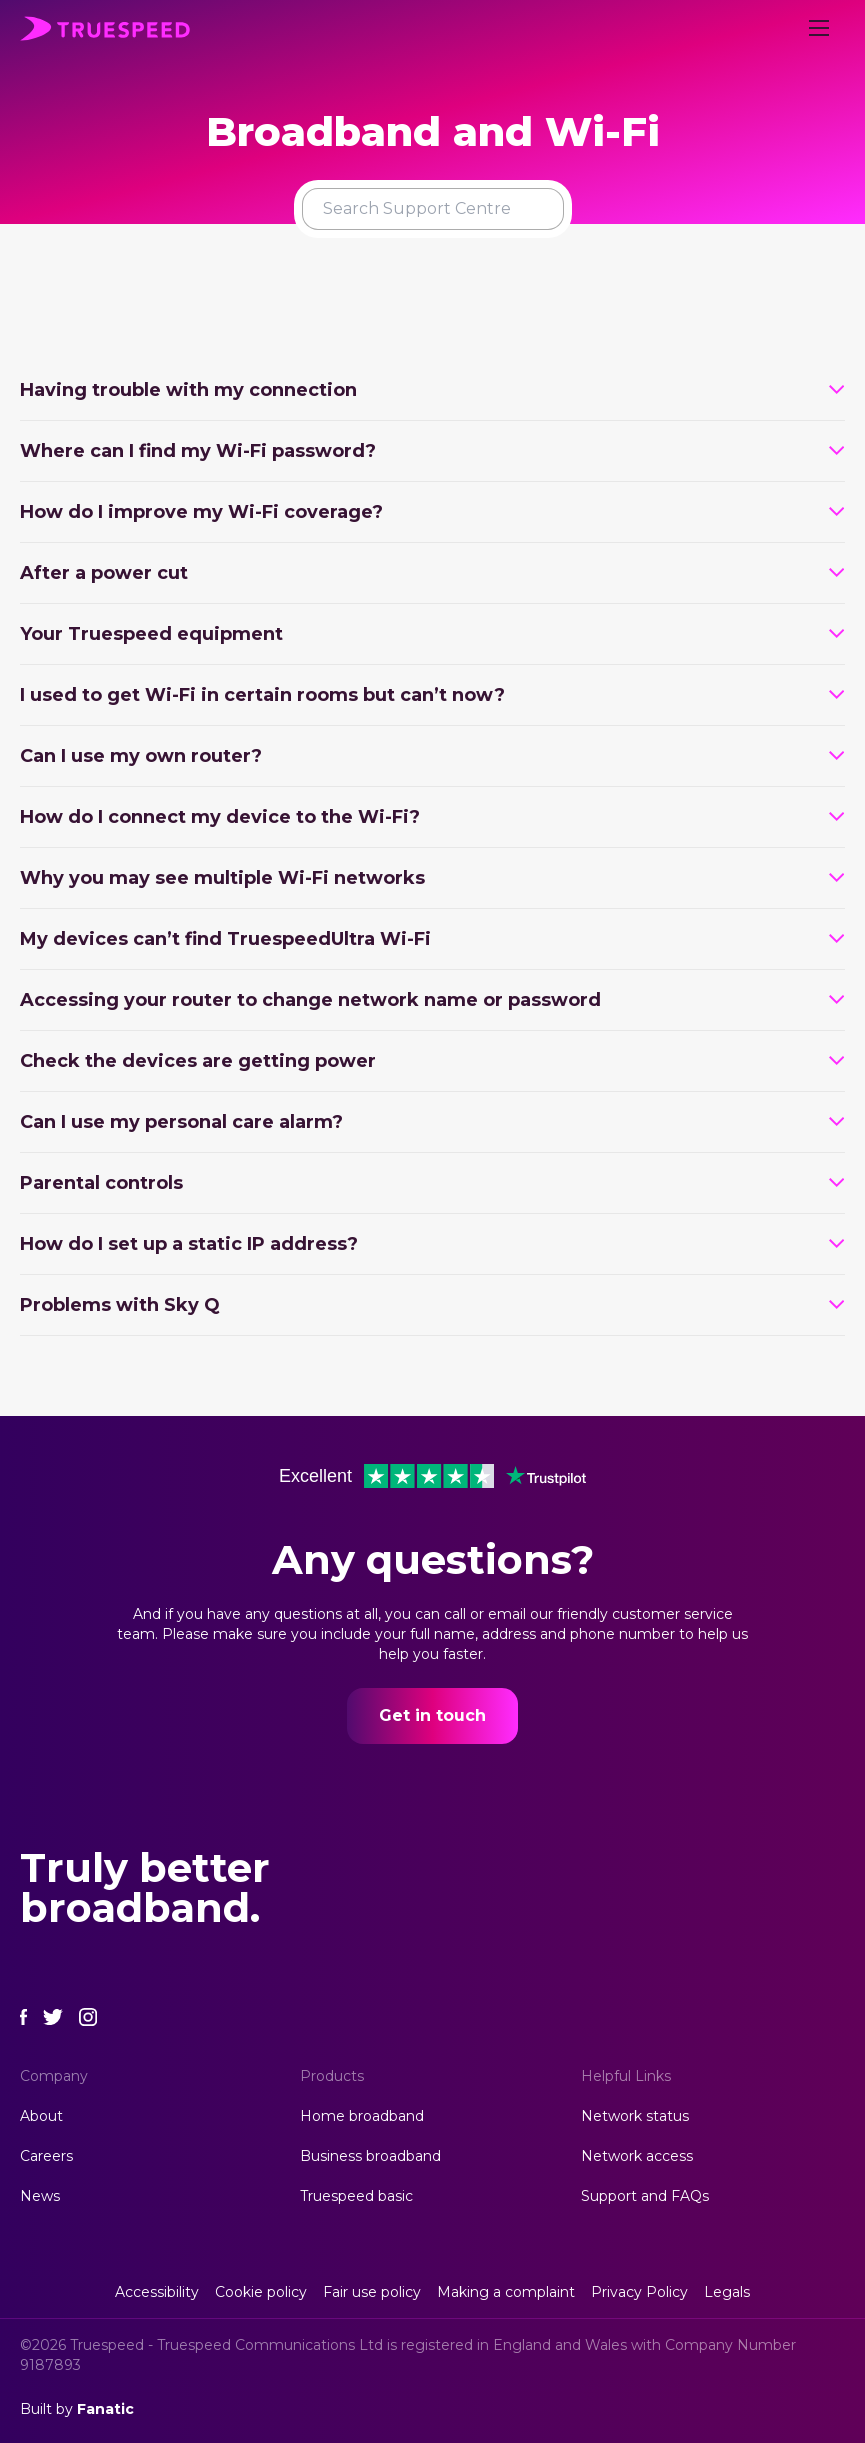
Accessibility (157, 2292)
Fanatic (105, 2409)
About (41, 2116)
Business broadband (370, 2156)
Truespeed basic (356, 2196)
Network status (635, 2116)
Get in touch (432, 1715)
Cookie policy (261, 2292)
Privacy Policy (639, 2292)
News (40, 2196)
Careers (46, 2156)
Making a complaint (506, 2292)
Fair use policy (372, 2292)
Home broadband (362, 2116)
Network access (637, 2156)
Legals (727, 2292)
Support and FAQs (645, 2196)
